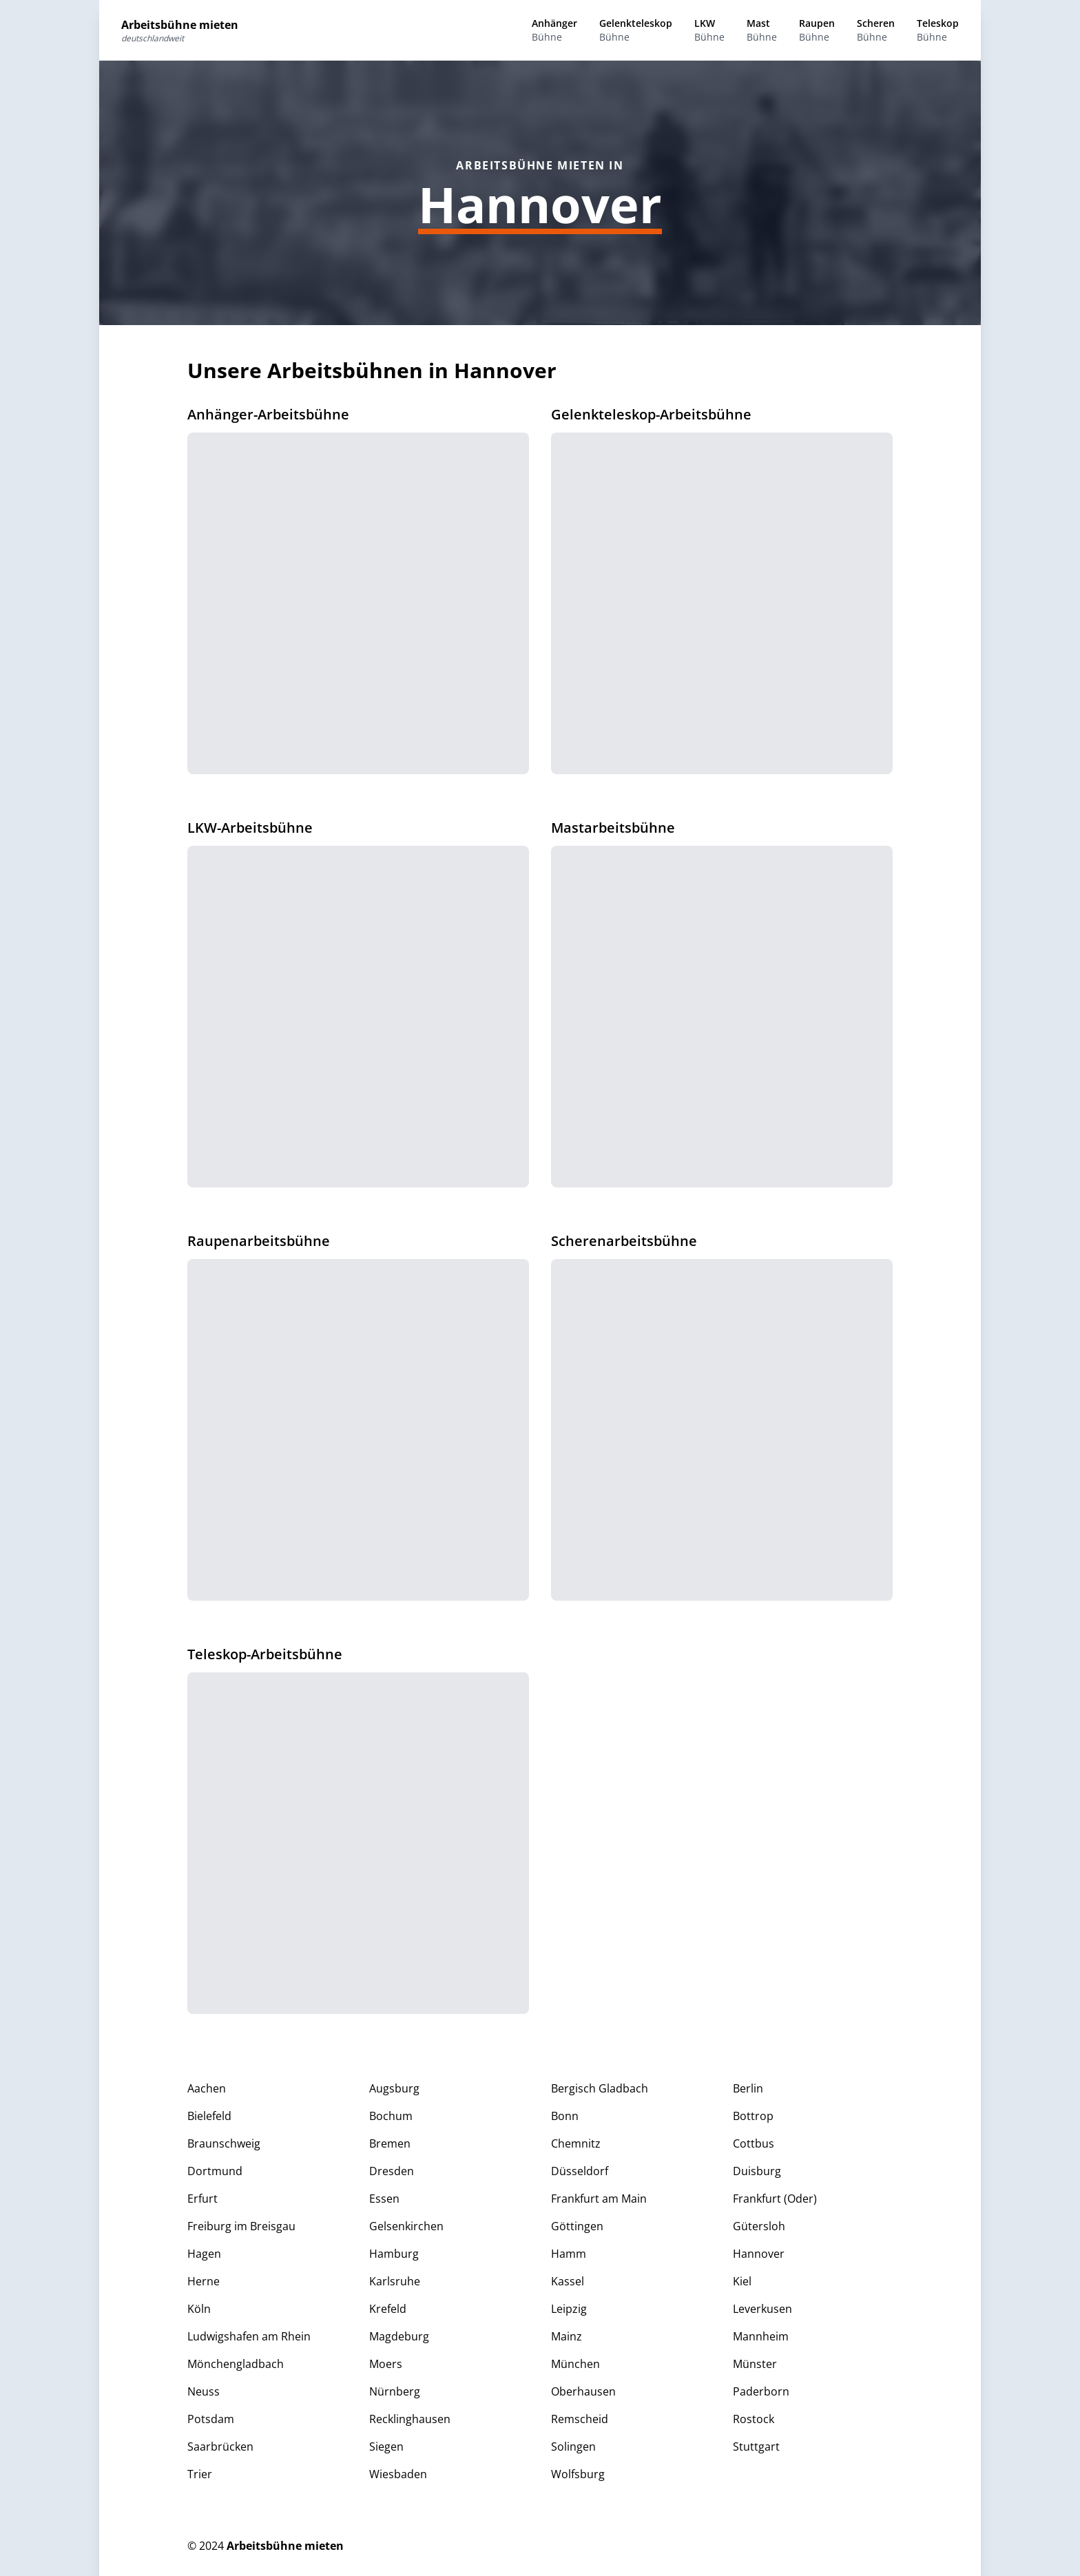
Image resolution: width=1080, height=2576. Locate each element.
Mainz (566, 2336)
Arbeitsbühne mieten (285, 2545)
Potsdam (210, 2419)
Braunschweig (223, 2143)
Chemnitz (576, 2143)
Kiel (742, 2281)
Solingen (573, 2446)
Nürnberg (394, 2391)
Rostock (753, 2419)
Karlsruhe (394, 2281)
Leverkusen (762, 2308)
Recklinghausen (409, 2419)
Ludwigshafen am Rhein (249, 2336)
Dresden (391, 2171)
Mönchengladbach (235, 2363)
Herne (203, 2281)
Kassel (567, 2281)
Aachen (206, 2088)
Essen (384, 2198)
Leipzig (569, 2308)
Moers (385, 2363)
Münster (755, 2363)
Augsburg (394, 2088)
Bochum (391, 2115)
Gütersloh (759, 2226)
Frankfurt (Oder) (775, 2198)
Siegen (386, 2446)
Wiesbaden (398, 2474)
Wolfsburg (578, 2474)
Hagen (204, 2253)
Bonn (565, 2115)
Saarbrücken (220, 2446)
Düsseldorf (579, 2171)
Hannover (759, 2253)
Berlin (748, 2088)
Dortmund (214, 2171)
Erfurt (202, 2198)
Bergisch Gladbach (599, 2088)
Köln (199, 2308)
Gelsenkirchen (406, 2226)
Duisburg (757, 2171)
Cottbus (753, 2143)
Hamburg (394, 2253)
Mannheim (761, 2336)
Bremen (390, 2143)
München (575, 2363)
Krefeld (387, 2308)
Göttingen (577, 2226)
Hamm (568, 2253)
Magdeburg (399, 2336)
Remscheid (579, 2419)
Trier (199, 2474)
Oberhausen (583, 2391)
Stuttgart (756, 2446)
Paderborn (761, 2391)
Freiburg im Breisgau (241, 2226)
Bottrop (753, 2115)
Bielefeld (209, 2115)
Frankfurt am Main (599, 2198)
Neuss (203, 2391)
